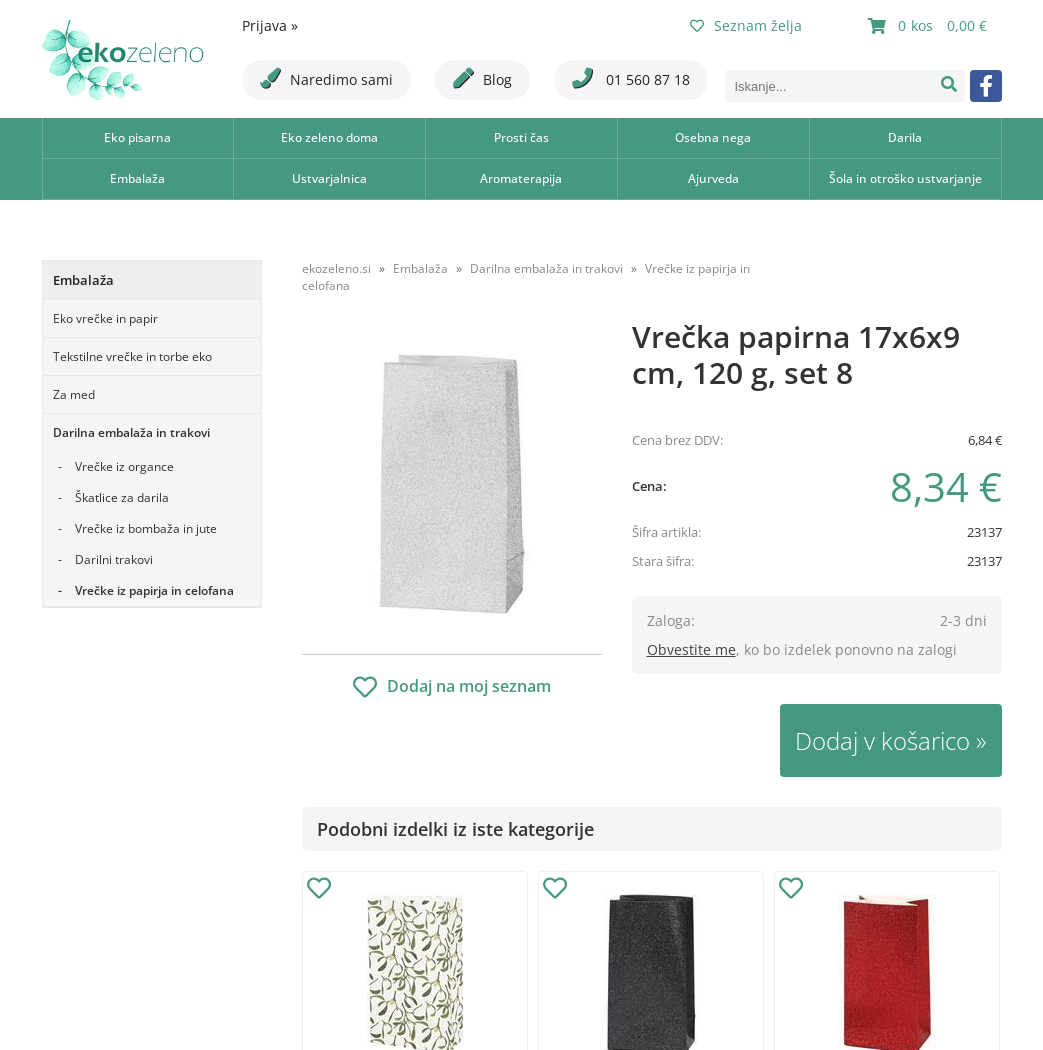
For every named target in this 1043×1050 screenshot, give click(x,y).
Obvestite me (691, 649)
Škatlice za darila (122, 497)
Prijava (270, 25)
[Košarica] (930, 26)
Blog (482, 78)
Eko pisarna (137, 137)
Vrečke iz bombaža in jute (146, 528)
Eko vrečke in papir (105, 318)
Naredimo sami (326, 78)
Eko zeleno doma (329, 137)
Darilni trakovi (114, 559)
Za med (74, 394)
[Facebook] (986, 86)
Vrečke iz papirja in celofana (154, 590)
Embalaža (137, 178)
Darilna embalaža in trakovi (131, 432)
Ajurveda (713, 178)
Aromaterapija (521, 178)
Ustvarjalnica (329, 178)
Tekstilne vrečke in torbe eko (132, 356)
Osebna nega (713, 137)
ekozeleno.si (336, 268)
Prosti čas (521, 137)
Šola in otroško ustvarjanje (905, 178)
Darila (905, 137)
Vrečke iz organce (124, 466)
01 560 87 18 (631, 78)
